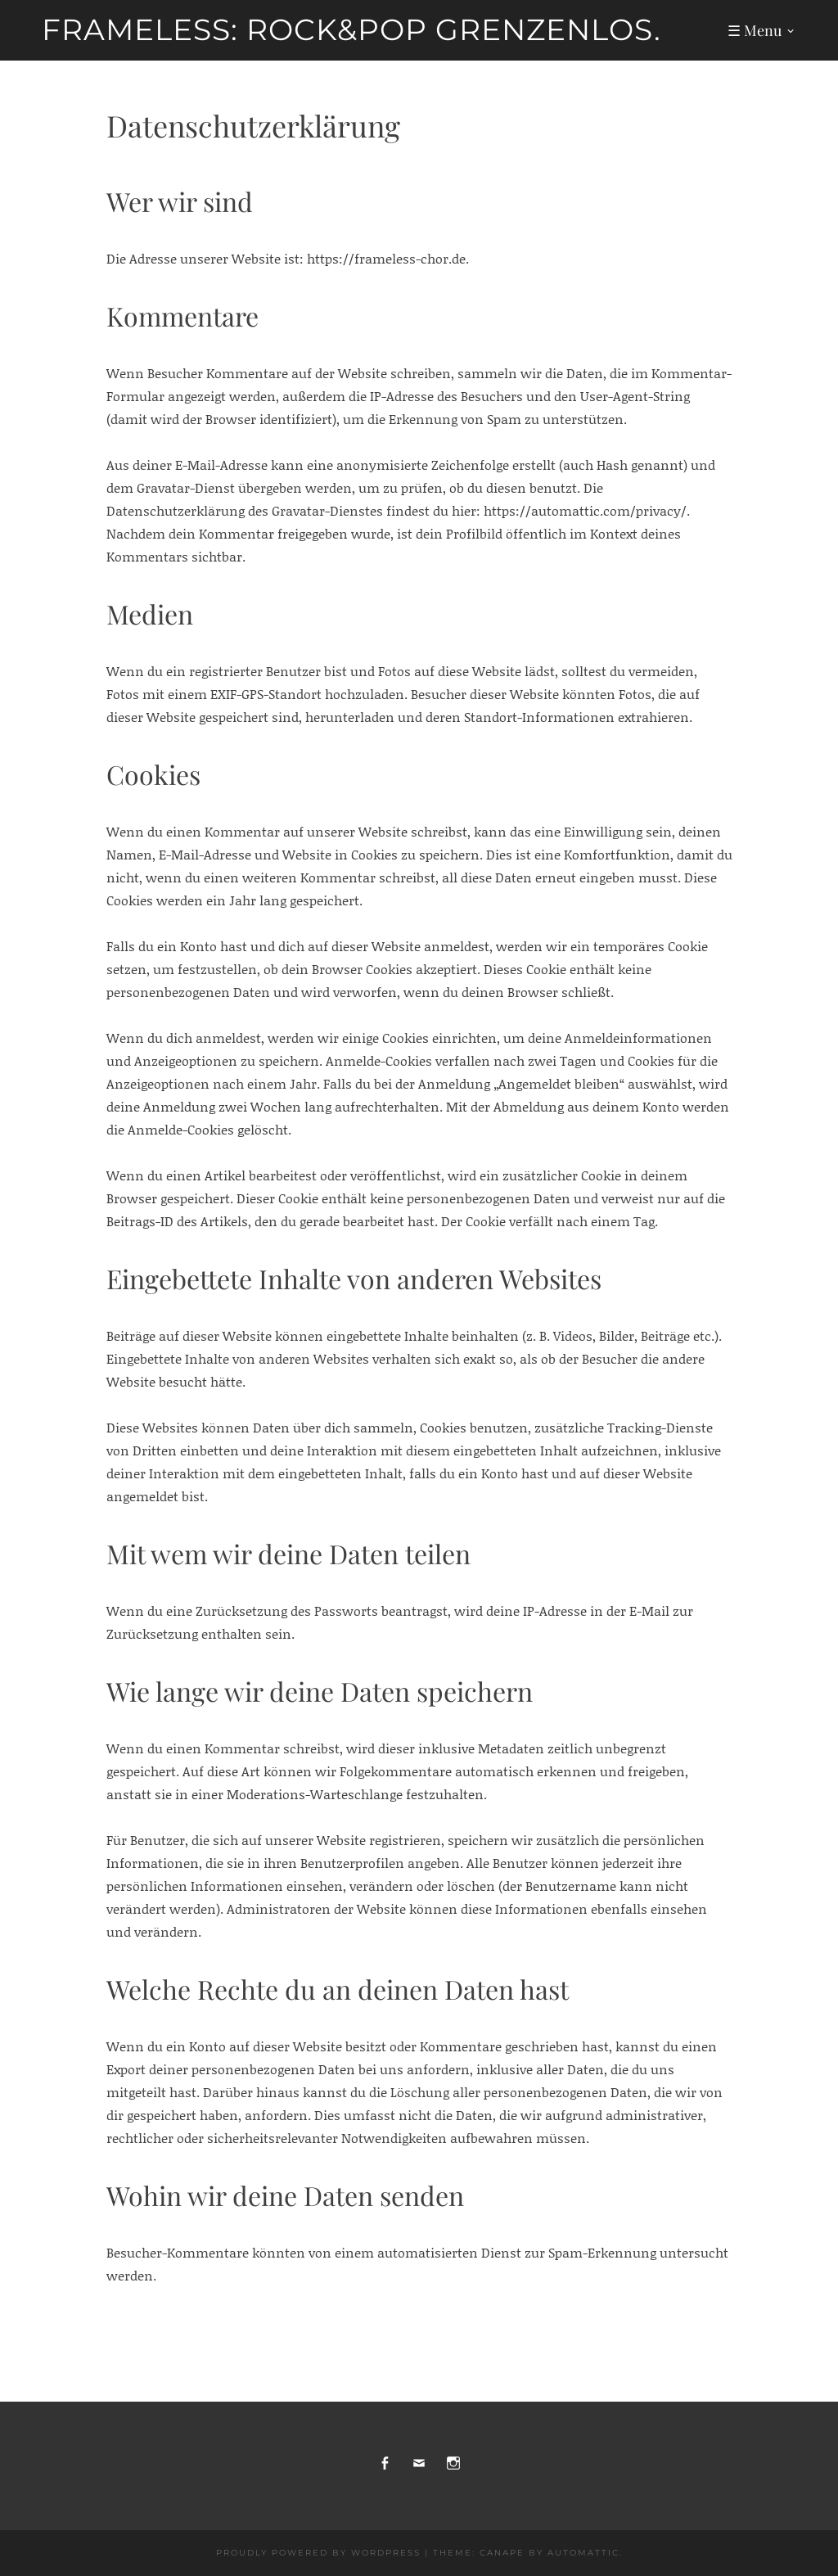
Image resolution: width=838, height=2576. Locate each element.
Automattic (583, 2552)
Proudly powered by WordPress (318, 2552)
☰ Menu (755, 30)
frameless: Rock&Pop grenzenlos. (351, 29)
